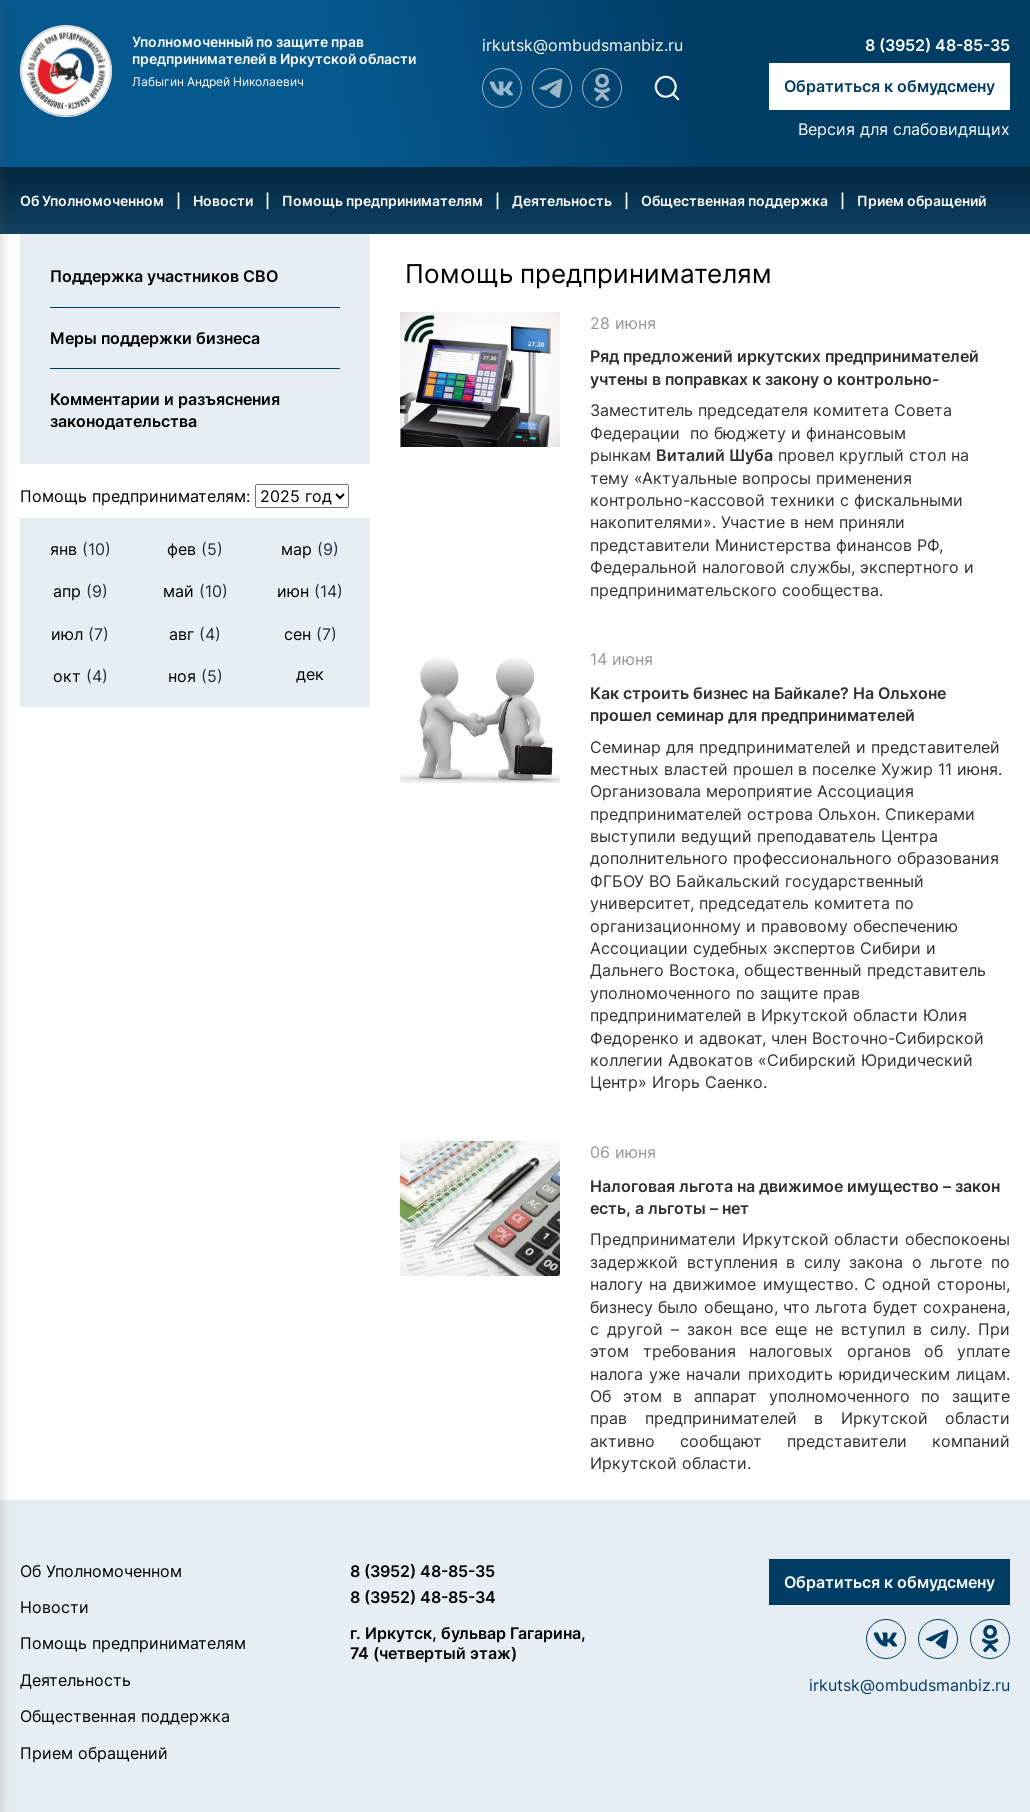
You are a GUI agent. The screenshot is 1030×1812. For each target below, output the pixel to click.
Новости (223, 200)
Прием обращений (921, 200)
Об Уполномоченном (92, 200)
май (195, 591)
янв (80, 549)
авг (195, 634)
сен (310, 634)
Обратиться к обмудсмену (889, 86)
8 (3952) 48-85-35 (937, 45)
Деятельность (562, 200)
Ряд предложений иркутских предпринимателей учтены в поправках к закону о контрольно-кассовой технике (784, 378)
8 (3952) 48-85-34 (423, 1597)
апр (80, 591)
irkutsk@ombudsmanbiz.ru (582, 45)
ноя (195, 676)
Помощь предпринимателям (382, 200)
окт (80, 676)
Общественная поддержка (734, 200)
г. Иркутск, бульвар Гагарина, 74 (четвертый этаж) (468, 1642)
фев (195, 549)
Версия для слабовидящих (904, 129)
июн (310, 591)
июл (80, 634)
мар (310, 549)
